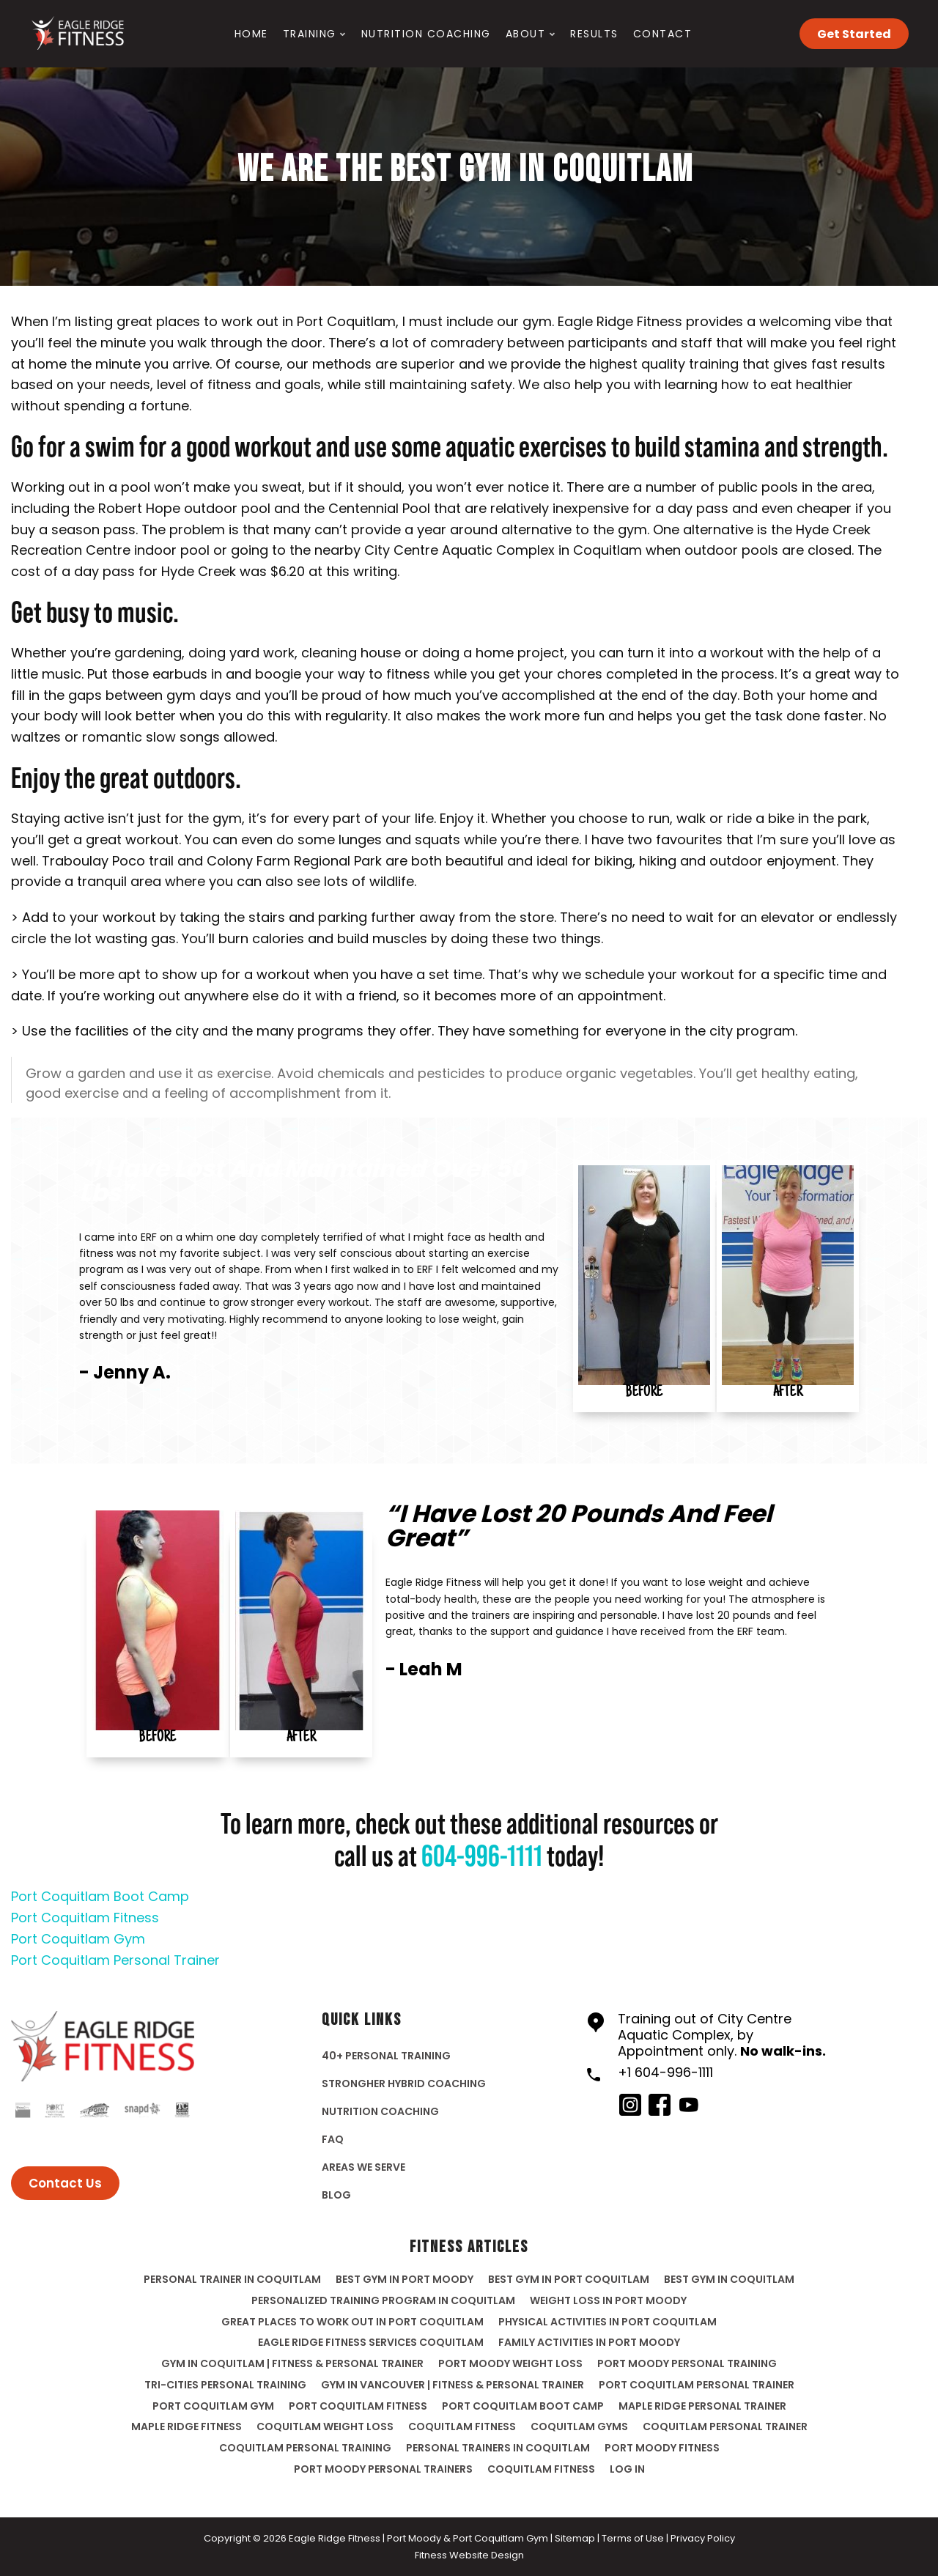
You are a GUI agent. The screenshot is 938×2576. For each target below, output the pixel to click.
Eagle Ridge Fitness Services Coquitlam (371, 2342)
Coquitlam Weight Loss (325, 2426)
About (526, 33)
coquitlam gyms (579, 2426)
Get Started (854, 34)
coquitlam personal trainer (725, 2426)
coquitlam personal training (305, 2448)
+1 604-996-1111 (665, 2072)
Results (594, 33)
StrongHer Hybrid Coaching (404, 2083)
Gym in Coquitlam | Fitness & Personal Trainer (292, 2363)
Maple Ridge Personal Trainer (702, 2406)
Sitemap (575, 2538)
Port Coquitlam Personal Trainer (115, 1960)
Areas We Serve (363, 2167)
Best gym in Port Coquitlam (568, 2279)
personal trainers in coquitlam (498, 2448)
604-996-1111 (481, 1857)
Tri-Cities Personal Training (225, 2385)
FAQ (333, 2139)
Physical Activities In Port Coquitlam (607, 2322)
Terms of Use (633, 2538)
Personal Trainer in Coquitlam (232, 2279)
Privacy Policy (703, 2538)
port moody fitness (662, 2448)
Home (251, 33)
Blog (336, 2195)
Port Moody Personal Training (687, 2363)
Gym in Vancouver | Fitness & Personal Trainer (452, 2385)
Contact (663, 33)
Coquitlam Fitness (541, 2469)
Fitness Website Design (469, 2555)
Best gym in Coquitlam (729, 2279)
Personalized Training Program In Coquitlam (383, 2300)
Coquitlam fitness (462, 2426)
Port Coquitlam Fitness (85, 1917)
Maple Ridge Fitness (186, 2426)
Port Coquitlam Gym (78, 1939)
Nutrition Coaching (426, 33)
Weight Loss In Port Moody (608, 2300)
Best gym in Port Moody (404, 2279)
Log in (627, 2469)
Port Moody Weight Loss (510, 2363)
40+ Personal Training (386, 2055)
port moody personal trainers (383, 2469)
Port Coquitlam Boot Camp (100, 1896)
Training (309, 33)
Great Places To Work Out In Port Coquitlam (352, 2322)
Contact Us (65, 2183)
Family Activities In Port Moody (589, 2342)
